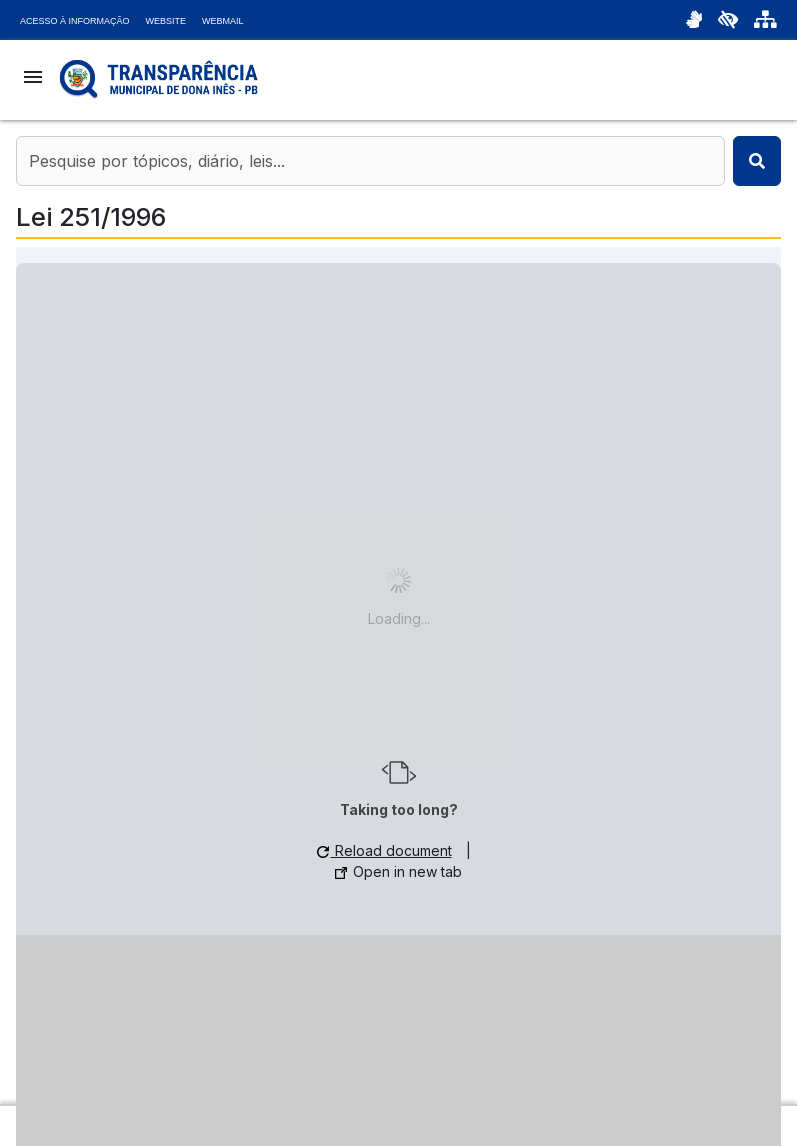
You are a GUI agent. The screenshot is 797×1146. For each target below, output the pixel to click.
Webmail (223, 21)
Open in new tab (398, 871)
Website (166, 21)
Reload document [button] (384, 850)
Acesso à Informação (75, 21)
